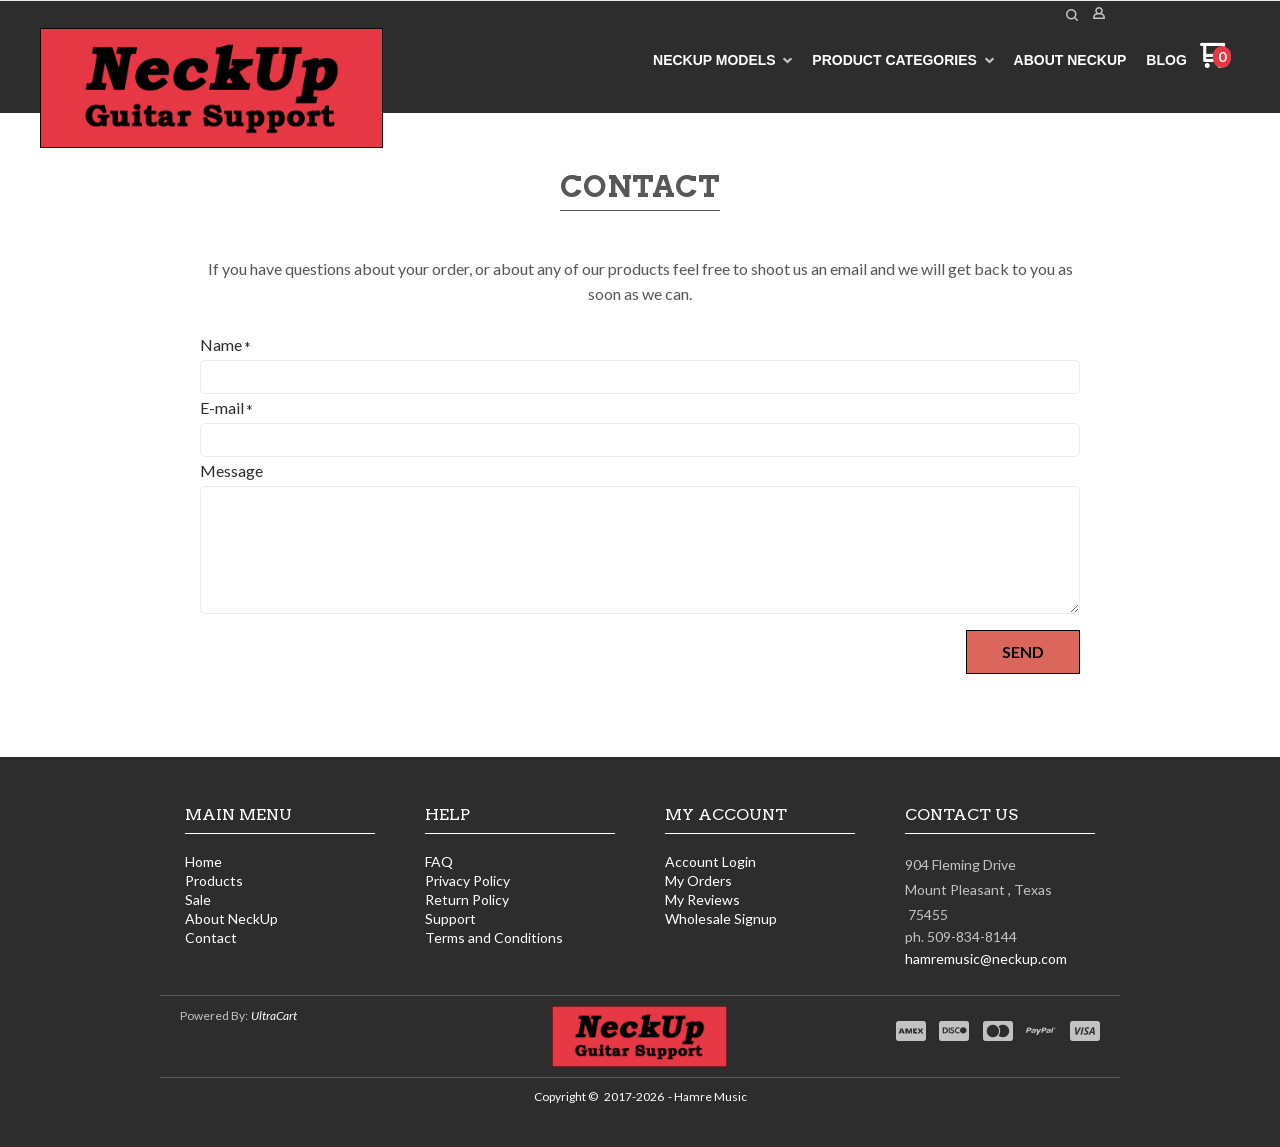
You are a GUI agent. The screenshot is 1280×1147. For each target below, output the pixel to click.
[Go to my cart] (1215, 62)
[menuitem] (722, 60)
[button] (1072, 15)
